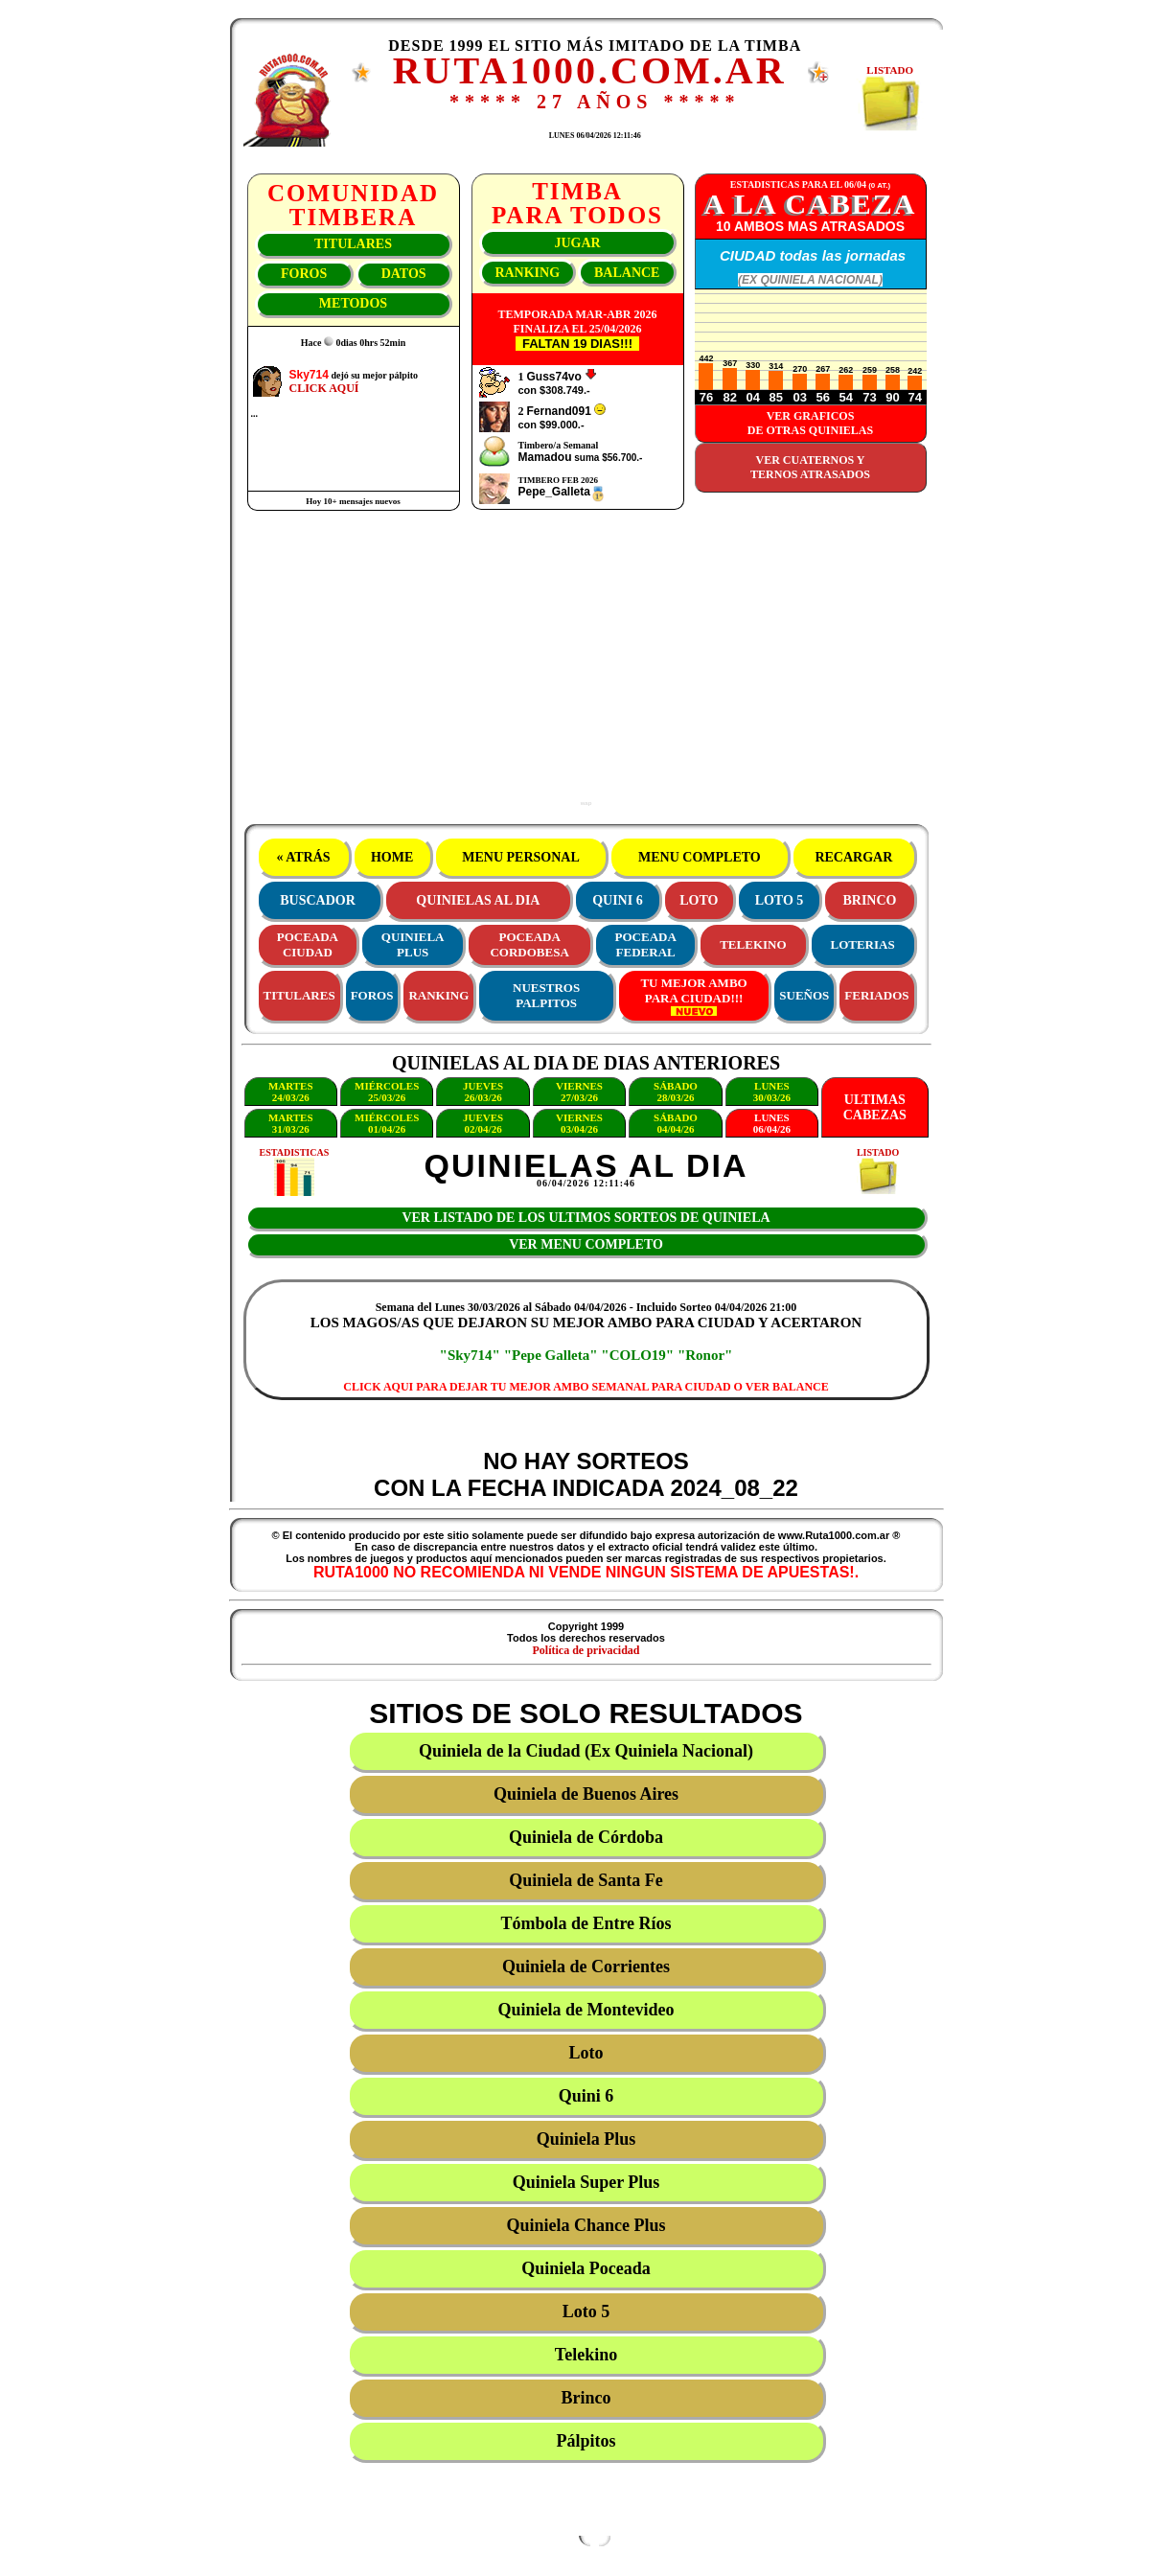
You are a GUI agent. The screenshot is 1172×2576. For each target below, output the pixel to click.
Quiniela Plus (586, 2139)
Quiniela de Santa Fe (586, 1880)
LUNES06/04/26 (772, 1123)
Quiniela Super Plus (586, 2182)
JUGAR (577, 243)
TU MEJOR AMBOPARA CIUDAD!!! (693, 996)
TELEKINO (753, 944)
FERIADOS (876, 995)
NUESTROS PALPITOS (546, 995)
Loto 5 (586, 2311)
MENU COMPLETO (700, 857)
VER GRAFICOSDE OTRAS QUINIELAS (810, 423)
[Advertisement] (586, 666)
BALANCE (626, 272)
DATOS (403, 273)
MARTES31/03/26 (290, 1123)
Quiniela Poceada (586, 2268)
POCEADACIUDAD (307, 944)
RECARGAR (854, 857)
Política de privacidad (586, 1650)
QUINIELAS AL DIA (478, 900)
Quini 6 (586, 2095)
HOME (391, 857)
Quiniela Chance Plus (585, 2225)
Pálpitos (585, 2440)
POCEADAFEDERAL (646, 944)
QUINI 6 (617, 900)
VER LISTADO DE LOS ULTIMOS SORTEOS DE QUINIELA (586, 1217)
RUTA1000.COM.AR (590, 70)
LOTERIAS (863, 944)
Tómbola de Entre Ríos (585, 1923)
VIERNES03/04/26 (579, 1123)
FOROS (304, 273)
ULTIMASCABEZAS (875, 1107)
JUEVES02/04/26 (483, 1123)
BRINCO (869, 900)
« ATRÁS (303, 857)
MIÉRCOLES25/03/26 (387, 1091)
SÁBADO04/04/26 (676, 1123)
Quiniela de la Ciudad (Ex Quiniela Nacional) (586, 1750)
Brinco (586, 2397)
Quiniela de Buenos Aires (586, 1794)
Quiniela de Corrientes (586, 1966)
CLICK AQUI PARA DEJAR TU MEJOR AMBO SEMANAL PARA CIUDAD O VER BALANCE (586, 1386)
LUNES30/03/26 (772, 1091)
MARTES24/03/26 (290, 1091)
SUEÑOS (804, 995)
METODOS (353, 303)
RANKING (527, 272)
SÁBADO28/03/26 (676, 1091)
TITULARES (353, 244)
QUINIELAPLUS (413, 944)
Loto (586, 2052)
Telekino (586, 2354)
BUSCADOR (318, 900)
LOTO (698, 900)
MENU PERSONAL (521, 857)
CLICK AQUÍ (324, 388)
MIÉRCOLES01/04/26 (387, 1123)
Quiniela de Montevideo (586, 2009)
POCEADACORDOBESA (529, 944)
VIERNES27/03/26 (579, 1091)
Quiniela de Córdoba (586, 1837)
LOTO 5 (779, 900)
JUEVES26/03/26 (483, 1091)
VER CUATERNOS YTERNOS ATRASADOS (810, 467)
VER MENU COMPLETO (586, 1244)
